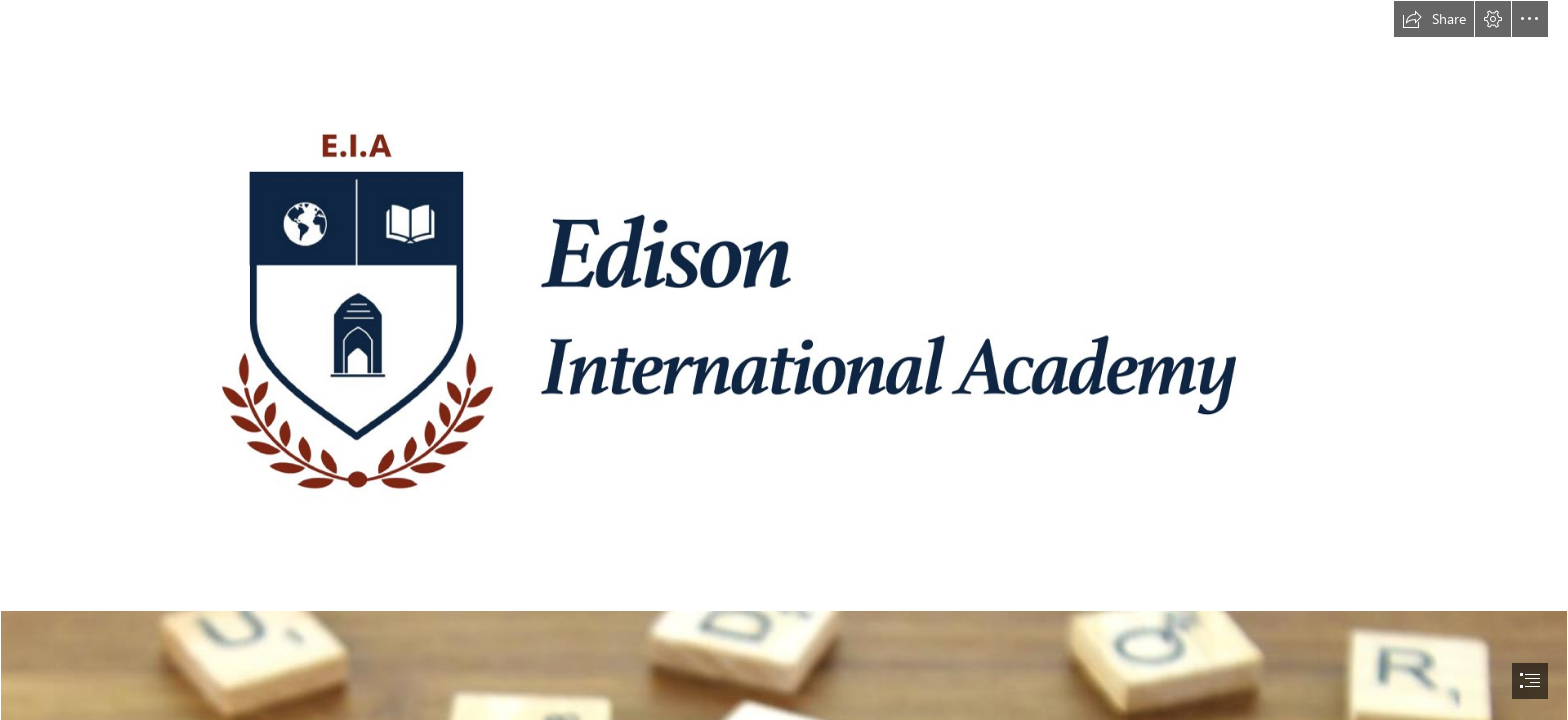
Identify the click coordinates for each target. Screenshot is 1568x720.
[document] (784, 360)
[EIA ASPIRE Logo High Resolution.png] (784, 305)
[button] (1434, 19)
